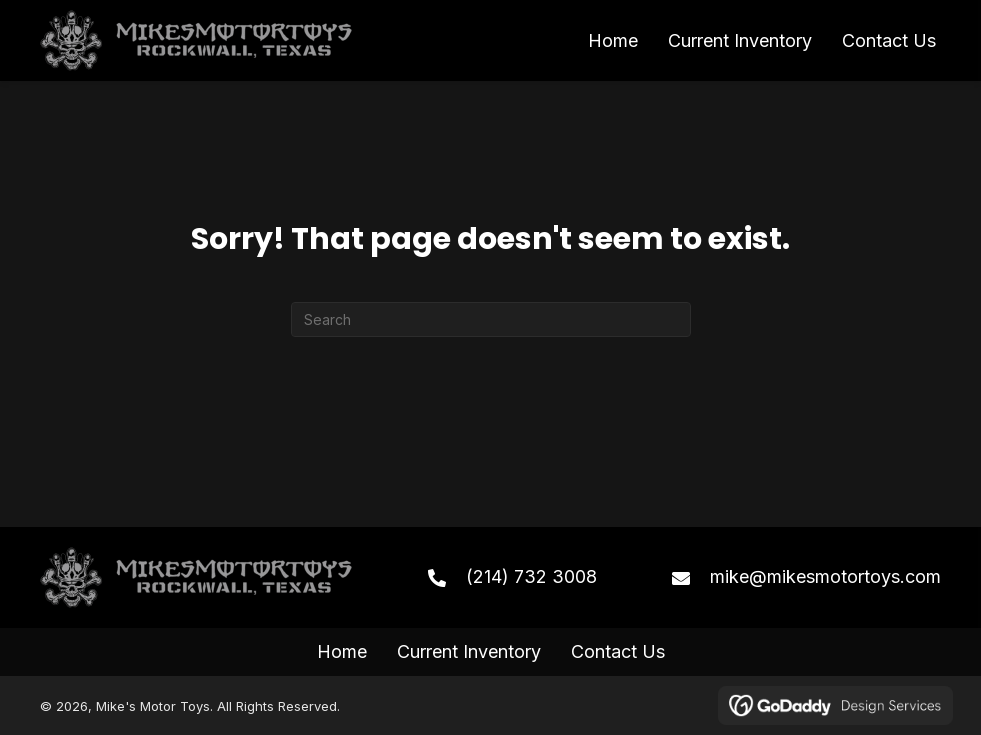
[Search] (491, 319)
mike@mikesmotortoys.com (825, 576)
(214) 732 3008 (531, 576)
